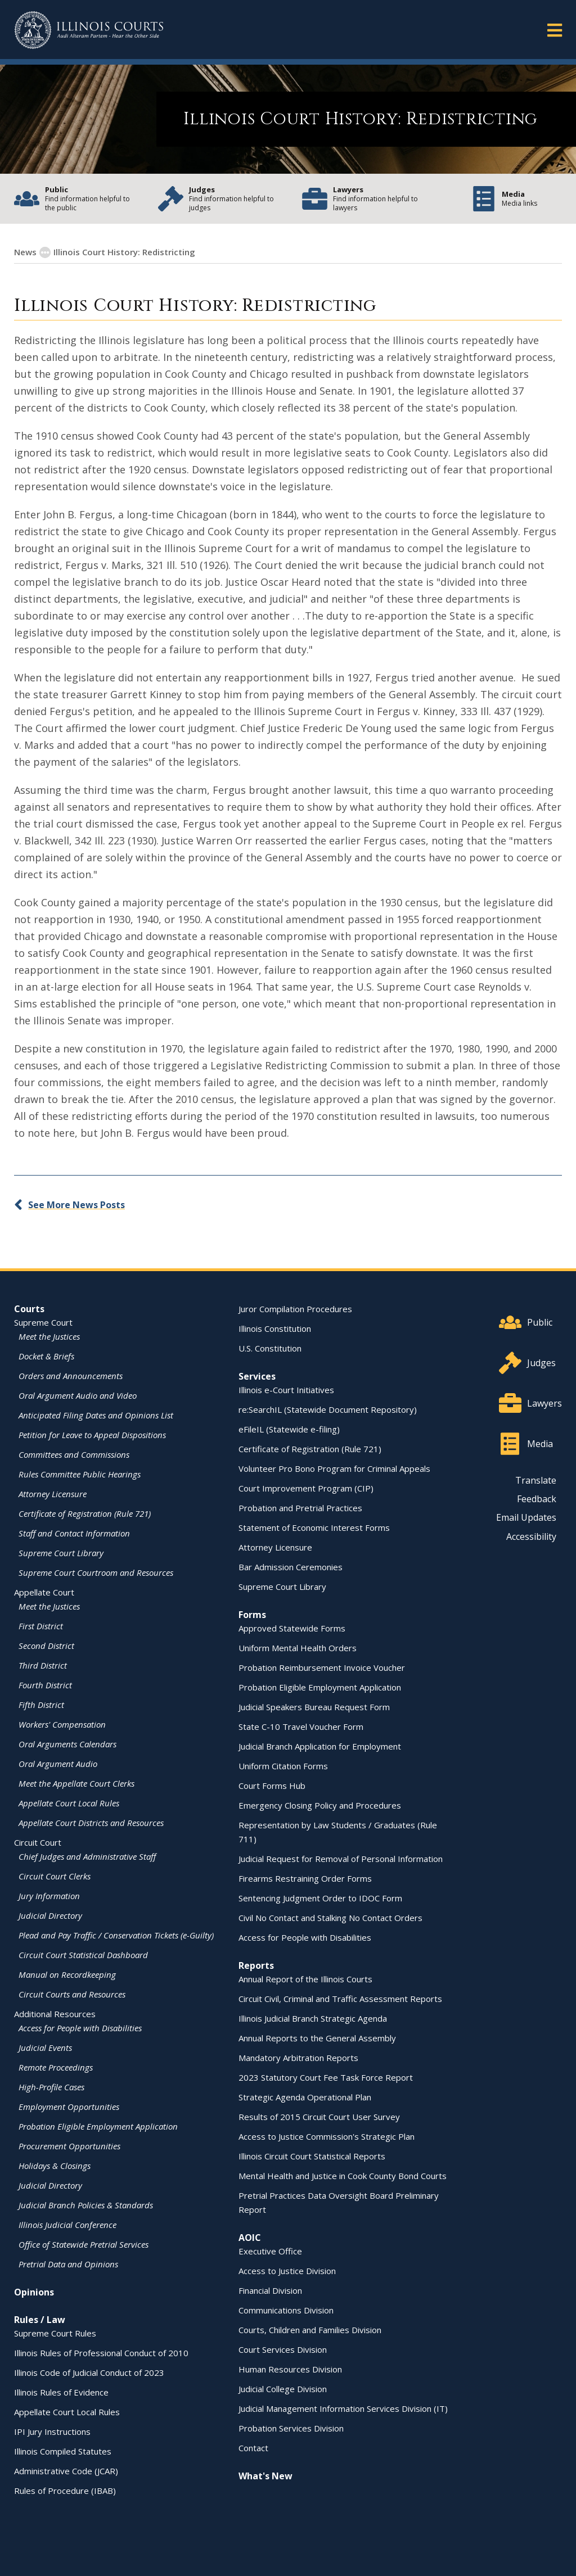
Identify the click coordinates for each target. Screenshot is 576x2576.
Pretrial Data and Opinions (68, 2264)
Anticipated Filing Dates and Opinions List (96, 1415)
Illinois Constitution (274, 1328)
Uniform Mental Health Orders (297, 1647)
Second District (46, 1645)
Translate (535, 1480)
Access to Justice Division (287, 2270)
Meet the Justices (49, 1336)
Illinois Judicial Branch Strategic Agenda (312, 2018)
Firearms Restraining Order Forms (305, 1878)
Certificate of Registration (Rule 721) (85, 1513)
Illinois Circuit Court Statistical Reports (311, 2156)
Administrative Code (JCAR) (66, 2470)
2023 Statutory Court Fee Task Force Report (325, 2077)
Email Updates (526, 1517)
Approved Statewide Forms (291, 1628)
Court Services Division (282, 2349)
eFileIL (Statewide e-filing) (289, 1429)
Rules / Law (39, 2319)
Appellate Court (44, 1592)
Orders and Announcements (71, 1375)
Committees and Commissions (74, 1454)
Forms (252, 1614)
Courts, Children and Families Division (309, 2329)
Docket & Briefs (46, 1356)
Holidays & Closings (55, 2165)
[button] (554, 29)
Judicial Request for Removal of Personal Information (340, 1858)
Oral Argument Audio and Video (78, 1395)
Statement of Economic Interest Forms (314, 1527)
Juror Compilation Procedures (295, 1308)
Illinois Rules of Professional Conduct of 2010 (101, 2352)
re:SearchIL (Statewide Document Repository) (327, 1409)
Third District (43, 1665)
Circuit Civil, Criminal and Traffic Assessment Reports (340, 1998)
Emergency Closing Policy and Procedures (319, 1805)
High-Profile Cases (51, 2087)
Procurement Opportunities (69, 2146)
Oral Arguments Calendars (67, 1744)
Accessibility (531, 1536)
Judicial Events (45, 2047)
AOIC (249, 2237)
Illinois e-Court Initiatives (286, 1389)
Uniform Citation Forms (283, 1765)
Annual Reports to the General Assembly (317, 2038)
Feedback (536, 1499)
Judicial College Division (282, 2388)
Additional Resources (55, 2013)
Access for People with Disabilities (80, 2027)
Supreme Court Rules (55, 2333)
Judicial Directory (50, 1915)
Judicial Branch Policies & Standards (86, 2205)
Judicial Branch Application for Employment (319, 1746)
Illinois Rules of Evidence (61, 2392)
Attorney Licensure (53, 1493)
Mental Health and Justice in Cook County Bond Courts (342, 2175)
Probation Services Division (291, 2428)
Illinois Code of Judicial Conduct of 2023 (89, 2372)
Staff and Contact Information (74, 1533)
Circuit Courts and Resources (72, 1994)
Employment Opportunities (69, 2106)
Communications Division (286, 2310)
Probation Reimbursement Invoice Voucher (321, 1667)
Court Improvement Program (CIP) (306, 1488)
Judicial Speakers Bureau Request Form (314, 1706)
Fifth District (41, 1704)
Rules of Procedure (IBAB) (65, 2490)
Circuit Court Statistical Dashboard (83, 1954)
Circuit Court (37, 1842)
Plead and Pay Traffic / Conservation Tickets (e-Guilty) (116, 1935)
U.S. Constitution (270, 1348)
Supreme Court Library (61, 1552)
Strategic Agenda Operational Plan (304, 2097)
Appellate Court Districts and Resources (91, 1822)
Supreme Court (43, 1322)
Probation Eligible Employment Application (98, 2126)
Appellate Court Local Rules (69, 1803)
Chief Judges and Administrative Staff (87, 1856)
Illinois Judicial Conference (67, 2224)
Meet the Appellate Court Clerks (76, 1783)
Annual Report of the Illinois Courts (305, 1979)
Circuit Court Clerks (55, 1876)
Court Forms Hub (271, 1785)
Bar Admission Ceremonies (290, 1566)
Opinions (34, 2292)
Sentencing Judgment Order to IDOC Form (320, 1898)
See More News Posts (76, 1205)
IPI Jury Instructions (52, 2431)
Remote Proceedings (56, 2067)
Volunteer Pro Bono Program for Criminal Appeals (334, 1468)
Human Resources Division (290, 2369)
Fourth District (45, 1685)
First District (41, 1626)
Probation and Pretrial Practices (300, 1507)
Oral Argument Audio (58, 1763)
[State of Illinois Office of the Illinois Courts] (88, 30)
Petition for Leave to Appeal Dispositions (92, 1434)
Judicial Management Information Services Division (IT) (343, 2408)
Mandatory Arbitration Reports (298, 2057)
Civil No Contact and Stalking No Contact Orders (330, 1917)
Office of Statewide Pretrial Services (83, 2244)
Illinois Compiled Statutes (62, 2451)
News (25, 251)
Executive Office (270, 2251)
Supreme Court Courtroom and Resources (96, 1572)
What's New (265, 2476)
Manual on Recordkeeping (67, 1974)
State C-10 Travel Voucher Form (300, 1726)
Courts (29, 1309)
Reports (256, 1965)
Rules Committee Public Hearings (80, 1474)
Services (257, 1376)
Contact (253, 2447)
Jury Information (49, 1895)
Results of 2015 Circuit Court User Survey (319, 2116)
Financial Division (270, 2290)
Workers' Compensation (62, 1724)
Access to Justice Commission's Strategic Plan (326, 2136)
